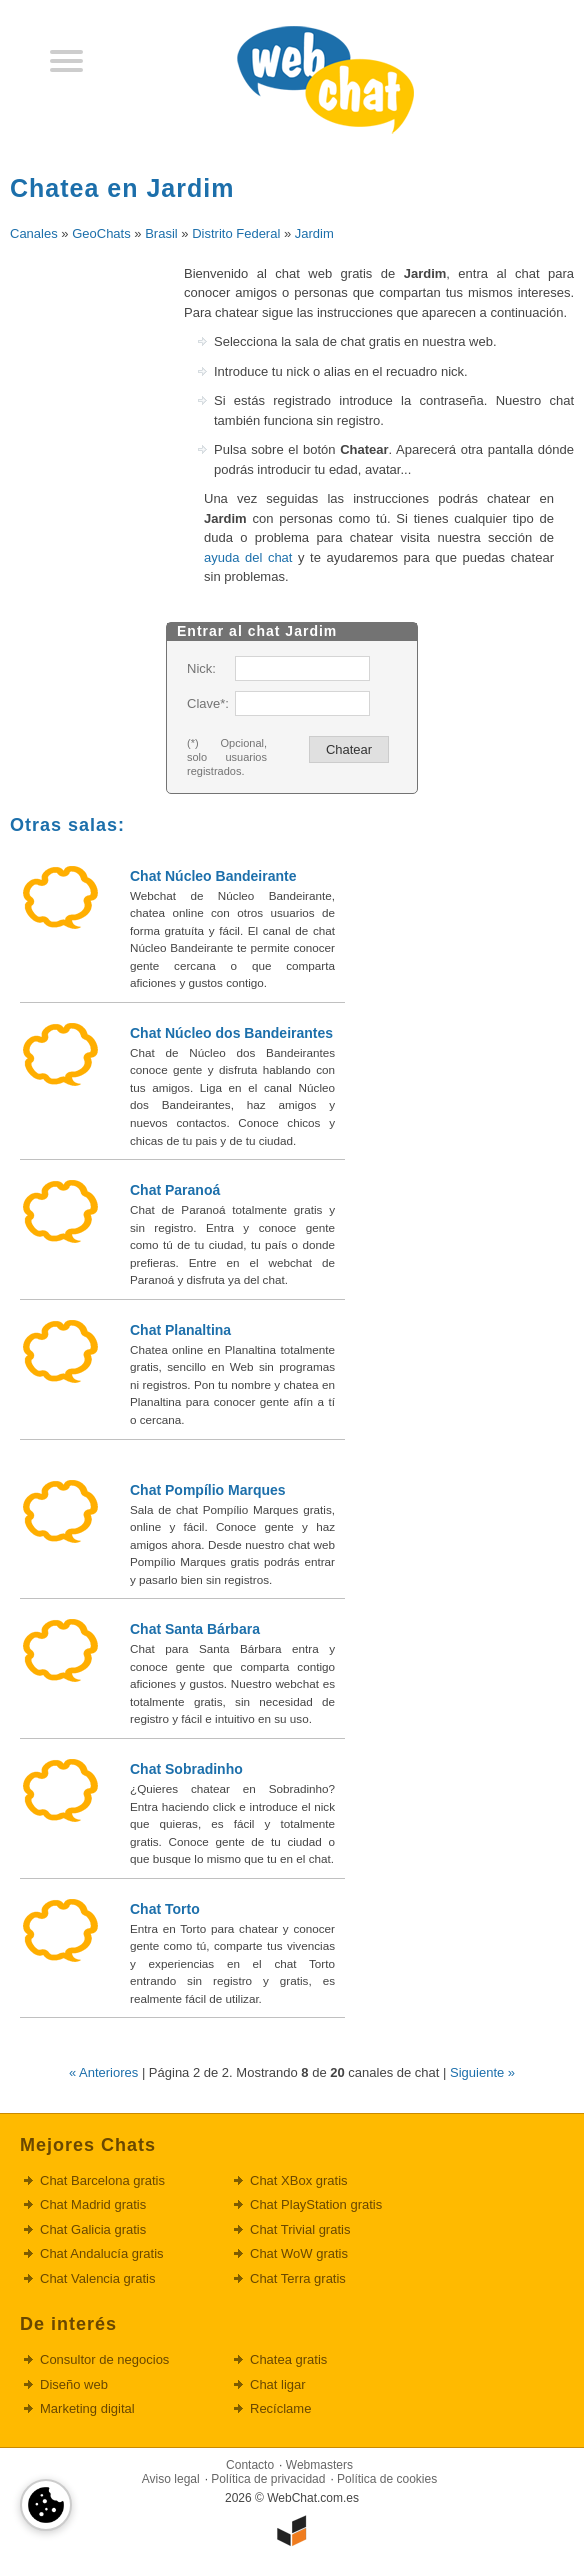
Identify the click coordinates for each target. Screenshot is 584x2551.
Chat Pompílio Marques (208, 1490)
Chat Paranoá (175, 1190)
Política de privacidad (268, 2479)
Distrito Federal (236, 233)
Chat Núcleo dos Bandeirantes (231, 1033)
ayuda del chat (248, 557)
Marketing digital (87, 2408)
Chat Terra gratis (298, 2278)
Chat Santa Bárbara (195, 1629)
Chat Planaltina (180, 1330)
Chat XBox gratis (299, 2180)
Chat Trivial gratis (300, 2229)
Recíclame (280, 2408)
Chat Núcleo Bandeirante (213, 876)
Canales (34, 233)
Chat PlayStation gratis (316, 2204)
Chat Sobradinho (186, 1769)
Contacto (250, 2465)
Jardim (314, 233)
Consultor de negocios (104, 2359)
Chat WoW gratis (299, 2253)
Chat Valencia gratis (97, 2278)
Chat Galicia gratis (93, 2229)
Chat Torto (165, 1909)
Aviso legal (171, 2479)
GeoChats (101, 233)
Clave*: (207, 703)
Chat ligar (278, 2384)
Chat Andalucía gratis (102, 2253)
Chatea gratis (288, 2359)
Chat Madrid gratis (93, 2204)
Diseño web (74, 2384)
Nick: (201, 668)
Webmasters (319, 2465)
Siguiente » (482, 2072)
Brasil (161, 233)
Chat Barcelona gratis (102, 2180)
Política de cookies (387, 2479)
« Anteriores (103, 2072)
